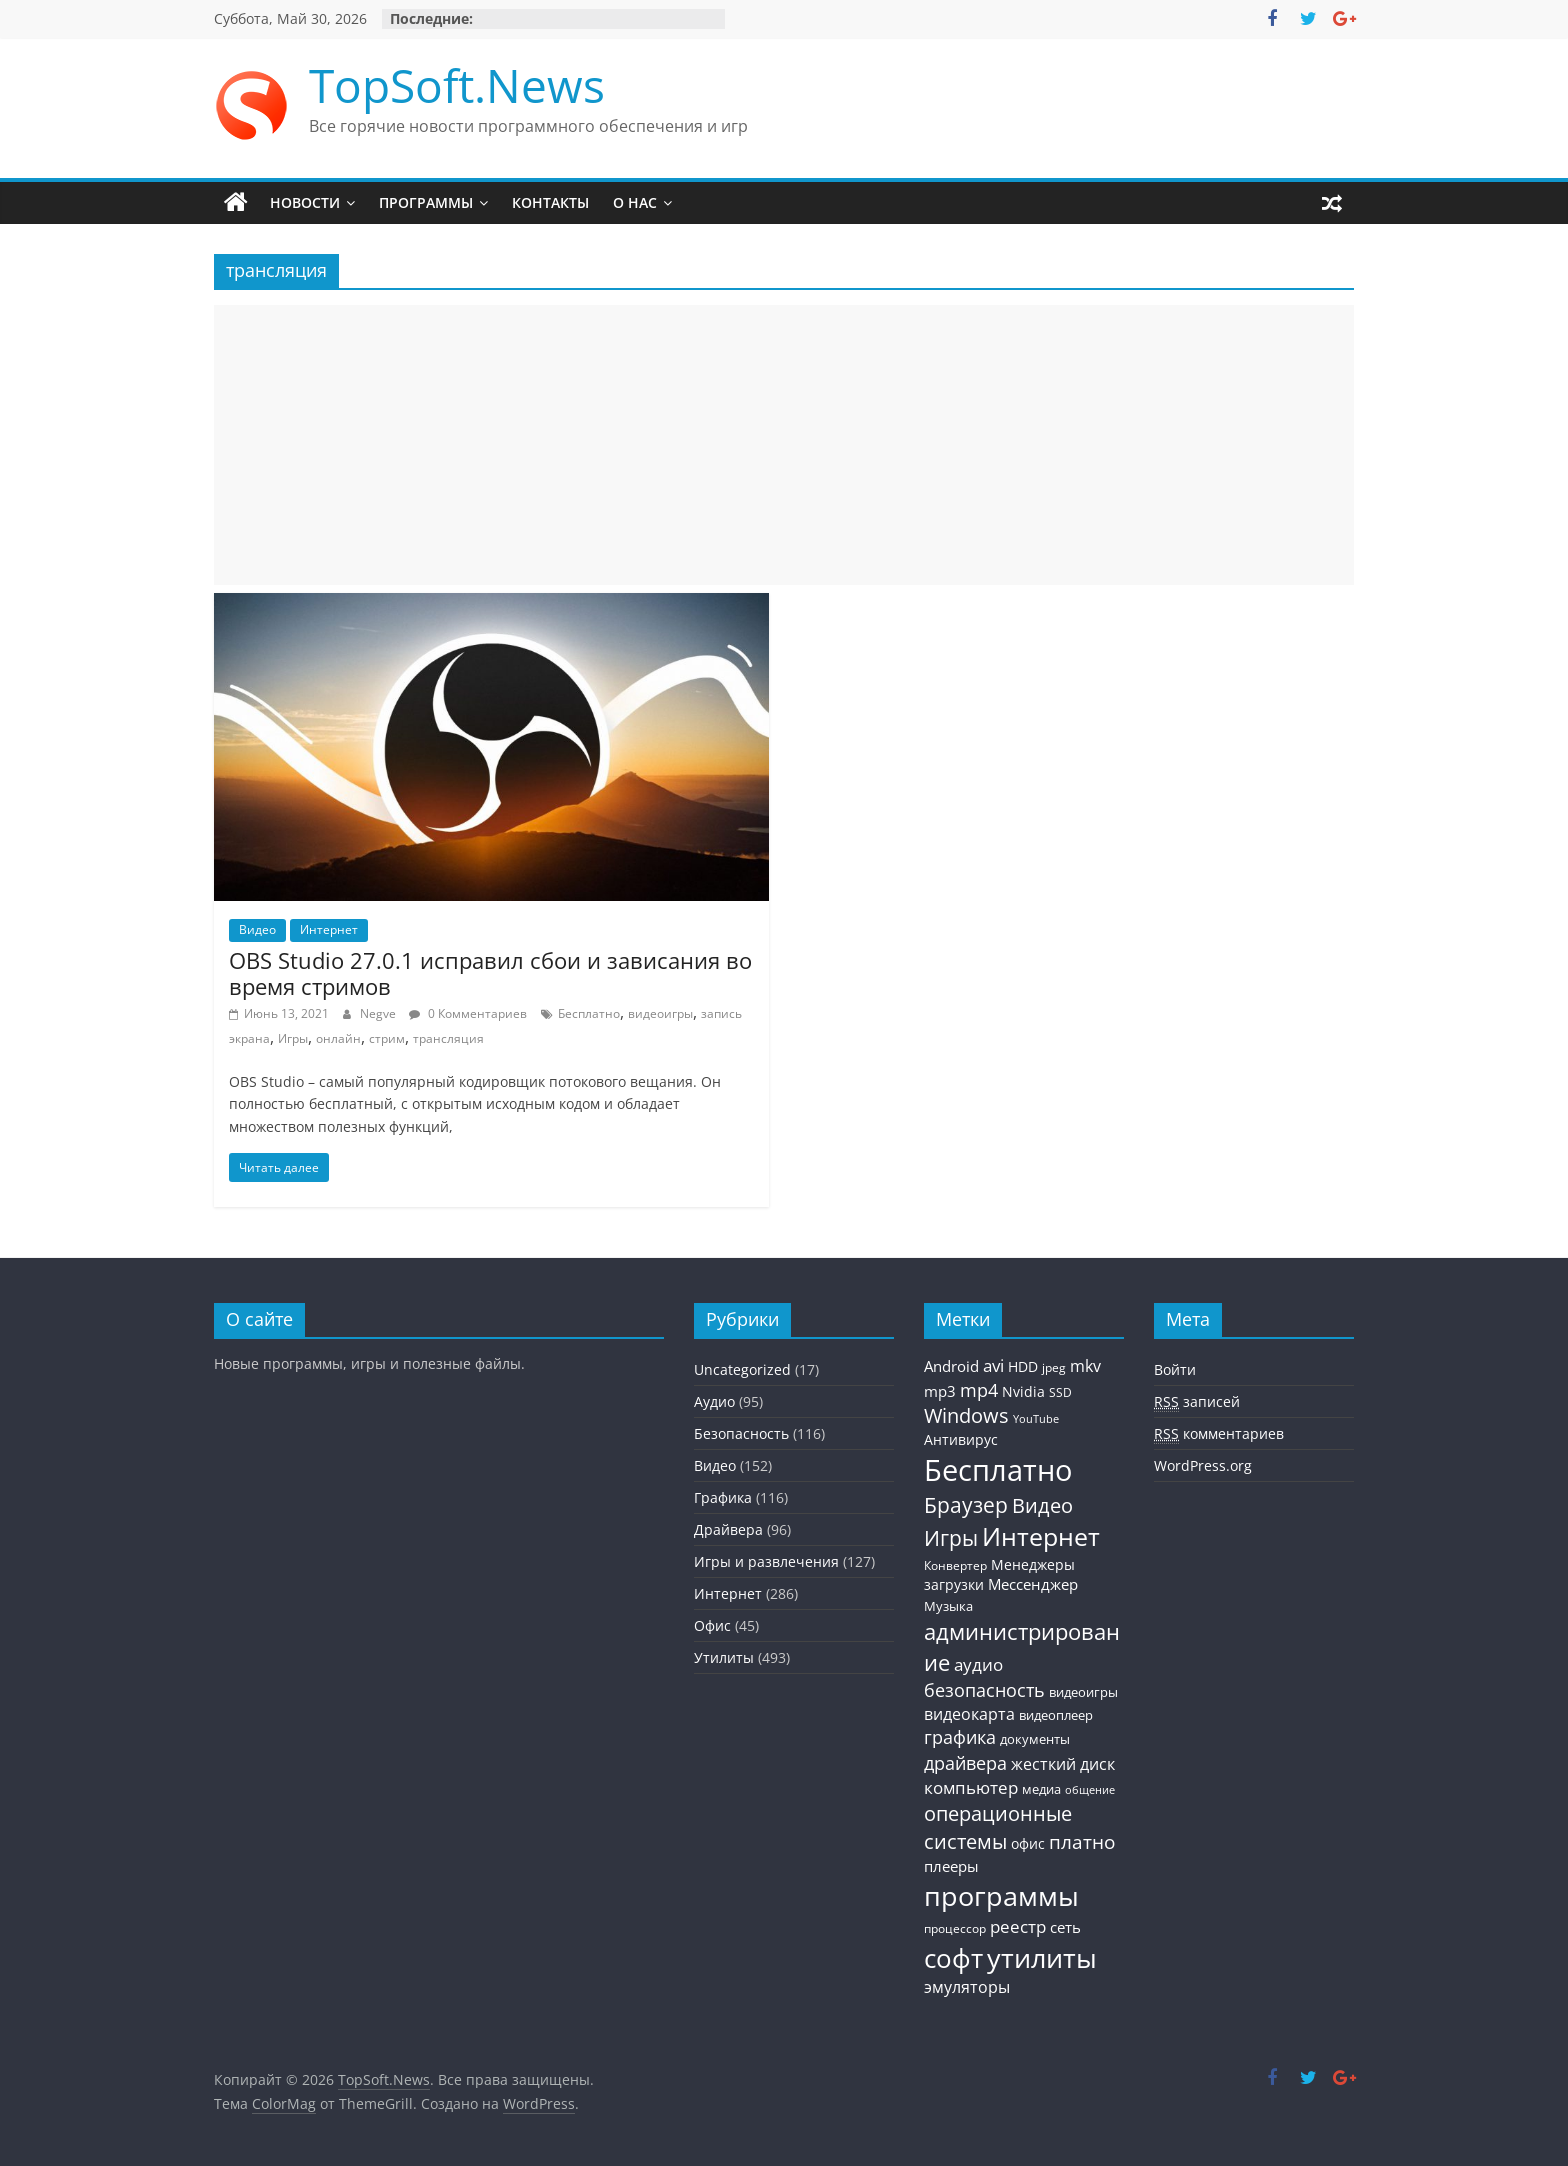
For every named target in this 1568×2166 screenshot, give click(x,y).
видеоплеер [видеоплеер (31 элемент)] (1056, 1715)
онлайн (338, 1038)
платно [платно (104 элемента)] (1082, 1841)
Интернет (329, 929)
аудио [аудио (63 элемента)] (978, 1664)
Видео (257, 929)
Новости (305, 202)
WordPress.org (1203, 1465)
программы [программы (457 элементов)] (1001, 1895)
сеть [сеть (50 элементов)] (1065, 1927)
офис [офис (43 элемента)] (1028, 1843)
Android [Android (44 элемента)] (951, 1366)
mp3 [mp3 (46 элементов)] (940, 1391)
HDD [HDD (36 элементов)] (1023, 1367)
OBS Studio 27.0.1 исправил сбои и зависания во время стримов (490, 973)
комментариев (1219, 1434)
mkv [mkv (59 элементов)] (1085, 1366)
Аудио (714, 1401)
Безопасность (741, 1433)
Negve (379, 1013)
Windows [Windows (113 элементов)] (966, 1415)
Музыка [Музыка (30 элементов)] (948, 1606)
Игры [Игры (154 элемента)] (951, 1537)
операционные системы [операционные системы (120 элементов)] (998, 1827)
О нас (635, 202)
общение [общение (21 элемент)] (1090, 1790)
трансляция (448, 1038)
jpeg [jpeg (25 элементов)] (1054, 1367)
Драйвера (728, 1529)
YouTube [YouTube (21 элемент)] (1036, 1419)
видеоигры (660, 1013)
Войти (1175, 1369)
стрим (387, 1038)
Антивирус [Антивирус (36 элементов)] (961, 1440)
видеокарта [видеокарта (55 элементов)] (969, 1714)
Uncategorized (742, 1369)
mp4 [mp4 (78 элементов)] (979, 1390)
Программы (426, 202)
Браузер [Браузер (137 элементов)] (966, 1505)
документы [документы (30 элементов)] (1035, 1739)
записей (1197, 1402)
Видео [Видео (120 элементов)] (1042, 1505)
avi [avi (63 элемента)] (993, 1365)
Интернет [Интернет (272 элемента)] (1041, 1536)
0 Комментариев (468, 1013)
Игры (293, 1038)
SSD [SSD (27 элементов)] (1060, 1392)
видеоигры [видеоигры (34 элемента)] (1083, 1692)
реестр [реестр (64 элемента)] (1018, 1926)
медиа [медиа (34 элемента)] (1041, 1789)
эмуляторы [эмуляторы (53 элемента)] (967, 1987)
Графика (723, 1497)
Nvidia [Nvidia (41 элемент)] (1023, 1391)
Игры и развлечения (766, 1561)
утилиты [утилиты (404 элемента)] (1042, 1957)
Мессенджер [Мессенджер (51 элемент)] (1033, 1584)
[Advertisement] (784, 445)
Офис (712, 1625)
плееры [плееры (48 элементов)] (951, 1866)
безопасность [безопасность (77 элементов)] (984, 1690)
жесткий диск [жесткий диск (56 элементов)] (1063, 1764)
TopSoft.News (457, 85)
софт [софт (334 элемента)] (953, 1958)
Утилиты (724, 1657)
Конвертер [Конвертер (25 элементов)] (955, 1565)
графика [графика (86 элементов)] (960, 1737)
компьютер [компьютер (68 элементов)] (971, 1787)
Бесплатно (589, 1013)
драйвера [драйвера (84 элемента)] (965, 1763)
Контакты (550, 202)
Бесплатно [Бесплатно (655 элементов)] (998, 1470)
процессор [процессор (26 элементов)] (955, 1928)
